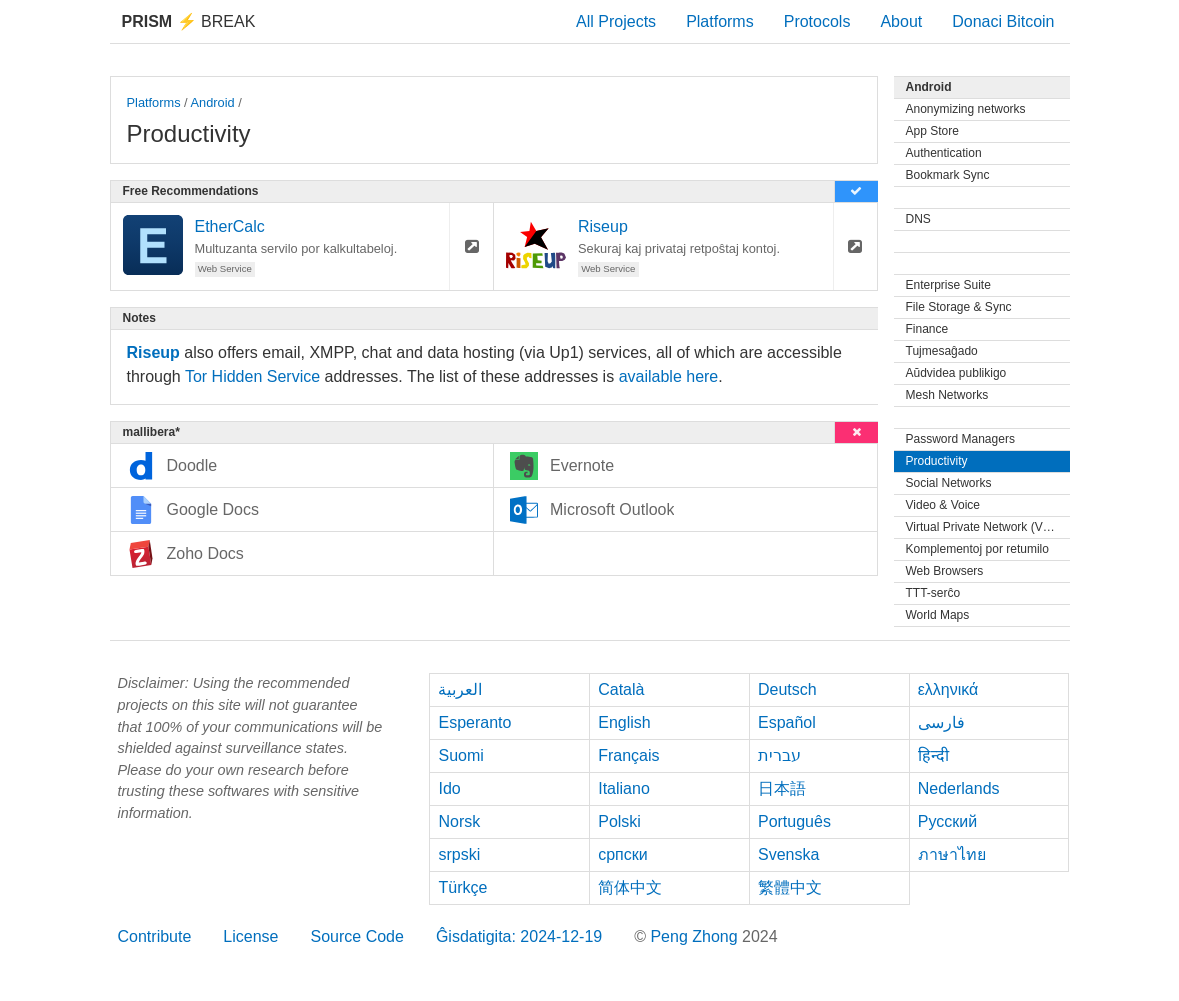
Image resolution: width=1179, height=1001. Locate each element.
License (250, 936)
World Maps (938, 615)
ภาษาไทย (952, 854)
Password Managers (960, 439)
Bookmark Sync (948, 175)
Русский (947, 821)
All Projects (616, 21)
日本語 (782, 788)
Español (787, 722)
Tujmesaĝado (942, 351)
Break (189, 21)
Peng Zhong (696, 936)
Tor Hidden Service (252, 376)
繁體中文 (790, 887)
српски (623, 854)
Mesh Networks (947, 395)
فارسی (941, 722)
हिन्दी (933, 755)
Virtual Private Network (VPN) (985, 527)
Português (794, 821)
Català (621, 689)
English (624, 722)
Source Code (356, 936)
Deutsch (787, 689)
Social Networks (949, 483)
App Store (932, 131)
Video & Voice (943, 505)
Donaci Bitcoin (1003, 21)
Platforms (720, 21)
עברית (779, 755)
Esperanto (474, 722)
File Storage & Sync (959, 307)
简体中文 (630, 887)
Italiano (624, 788)
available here (669, 376)
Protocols (817, 21)
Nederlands (959, 788)
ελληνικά (948, 689)
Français (628, 755)
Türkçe (462, 887)
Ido (449, 788)
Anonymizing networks (966, 109)
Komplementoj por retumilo (977, 549)
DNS (918, 219)
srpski (459, 854)
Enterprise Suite (948, 285)
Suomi (460, 755)
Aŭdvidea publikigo (956, 373)
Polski (619, 821)
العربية (460, 689)
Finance (927, 329)
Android (213, 102)
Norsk (459, 821)
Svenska (788, 854)
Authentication (944, 153)
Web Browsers (945, 571)
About (901, 21)
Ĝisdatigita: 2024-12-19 (519, 936)
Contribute (155, 936)
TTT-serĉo (933, 593)
